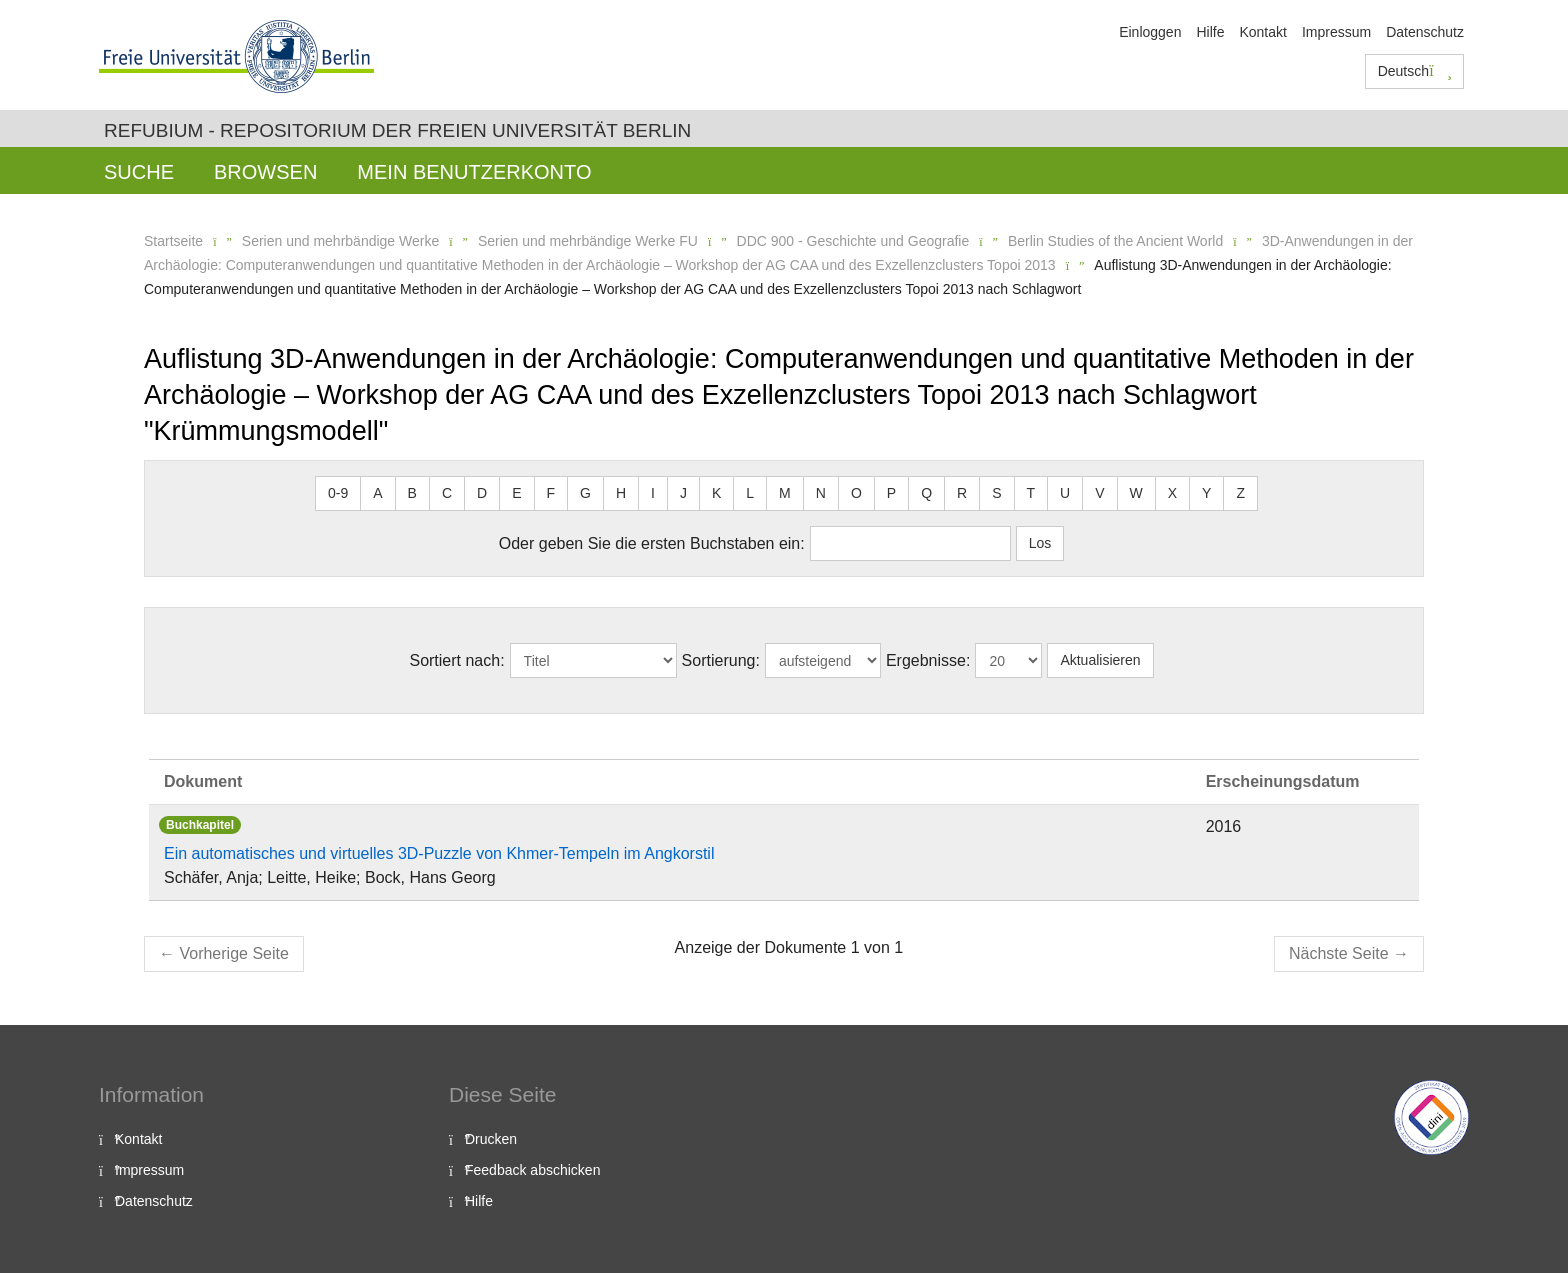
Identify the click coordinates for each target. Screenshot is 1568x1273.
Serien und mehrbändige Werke (340, 241)
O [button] (856, 493)
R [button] (962, 493)
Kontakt (1262, 32)
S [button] (996, 493)
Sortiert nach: (456, 660)
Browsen (265, 172)
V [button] (1099, 493)
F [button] (551, 493)
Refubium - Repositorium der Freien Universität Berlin (397, 130)
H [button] (621, 493)
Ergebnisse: (928, 660)
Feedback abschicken (532, 1170)
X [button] (1172, 493)
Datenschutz (1425, 32)
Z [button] (1240, 493)
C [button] (447, 493)
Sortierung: (721, 660)
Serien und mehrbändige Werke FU (588, 241)
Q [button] (926, 493)
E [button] (516, 493)
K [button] (716, 493)
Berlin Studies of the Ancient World (1115, 241)
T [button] (1031, 493)
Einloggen (1150, 32)
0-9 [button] (338, 493)
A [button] (377, 493)
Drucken (491, 1139)
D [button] (482, 493)
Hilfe (1210, 32)
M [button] (785, 493)
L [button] (750, 493)
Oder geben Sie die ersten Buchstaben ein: (652, 543)
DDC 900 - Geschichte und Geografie (853, 241)
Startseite (173, 241)
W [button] (1136, 493)
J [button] (683, 493)
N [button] (821, 493)
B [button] (412, 493)
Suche (139, 172)
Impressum (1336, 32)
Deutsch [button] (1415, 71)
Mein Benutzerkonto (474, 172)
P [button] (891, 493)
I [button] (653, 493)
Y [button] (1206, 493)
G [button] (585, 493)
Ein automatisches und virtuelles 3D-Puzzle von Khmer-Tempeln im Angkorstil (439, 853)
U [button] (1065, 493)
